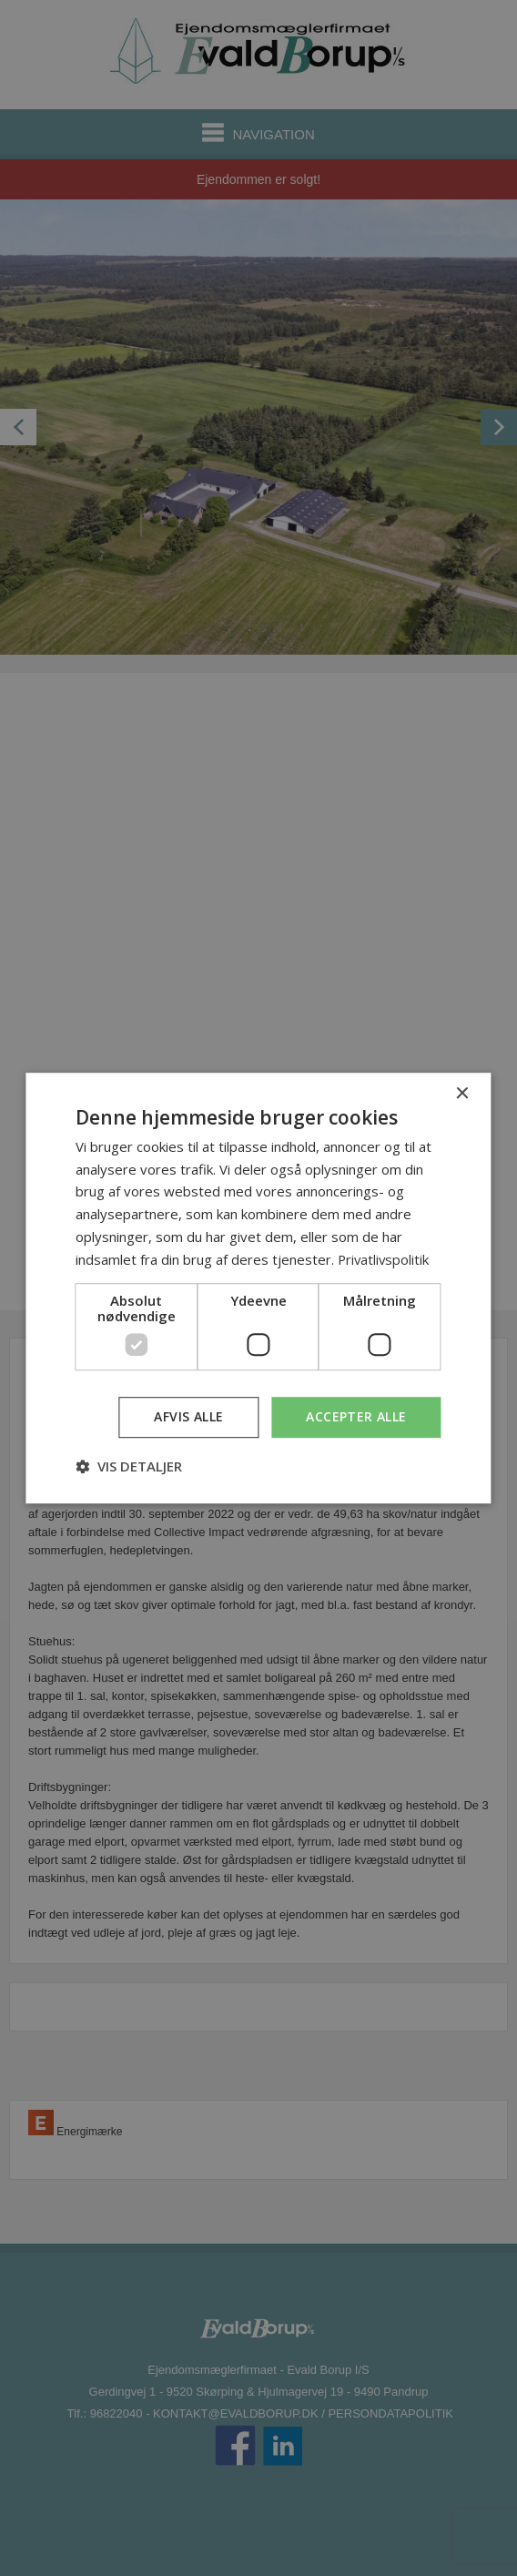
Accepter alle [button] (356, 1417)
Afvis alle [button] (188, 1417)
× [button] (462, 1094)
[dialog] (258, 1288)
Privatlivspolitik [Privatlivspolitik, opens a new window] (384, 1259)
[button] (129, 1466)
